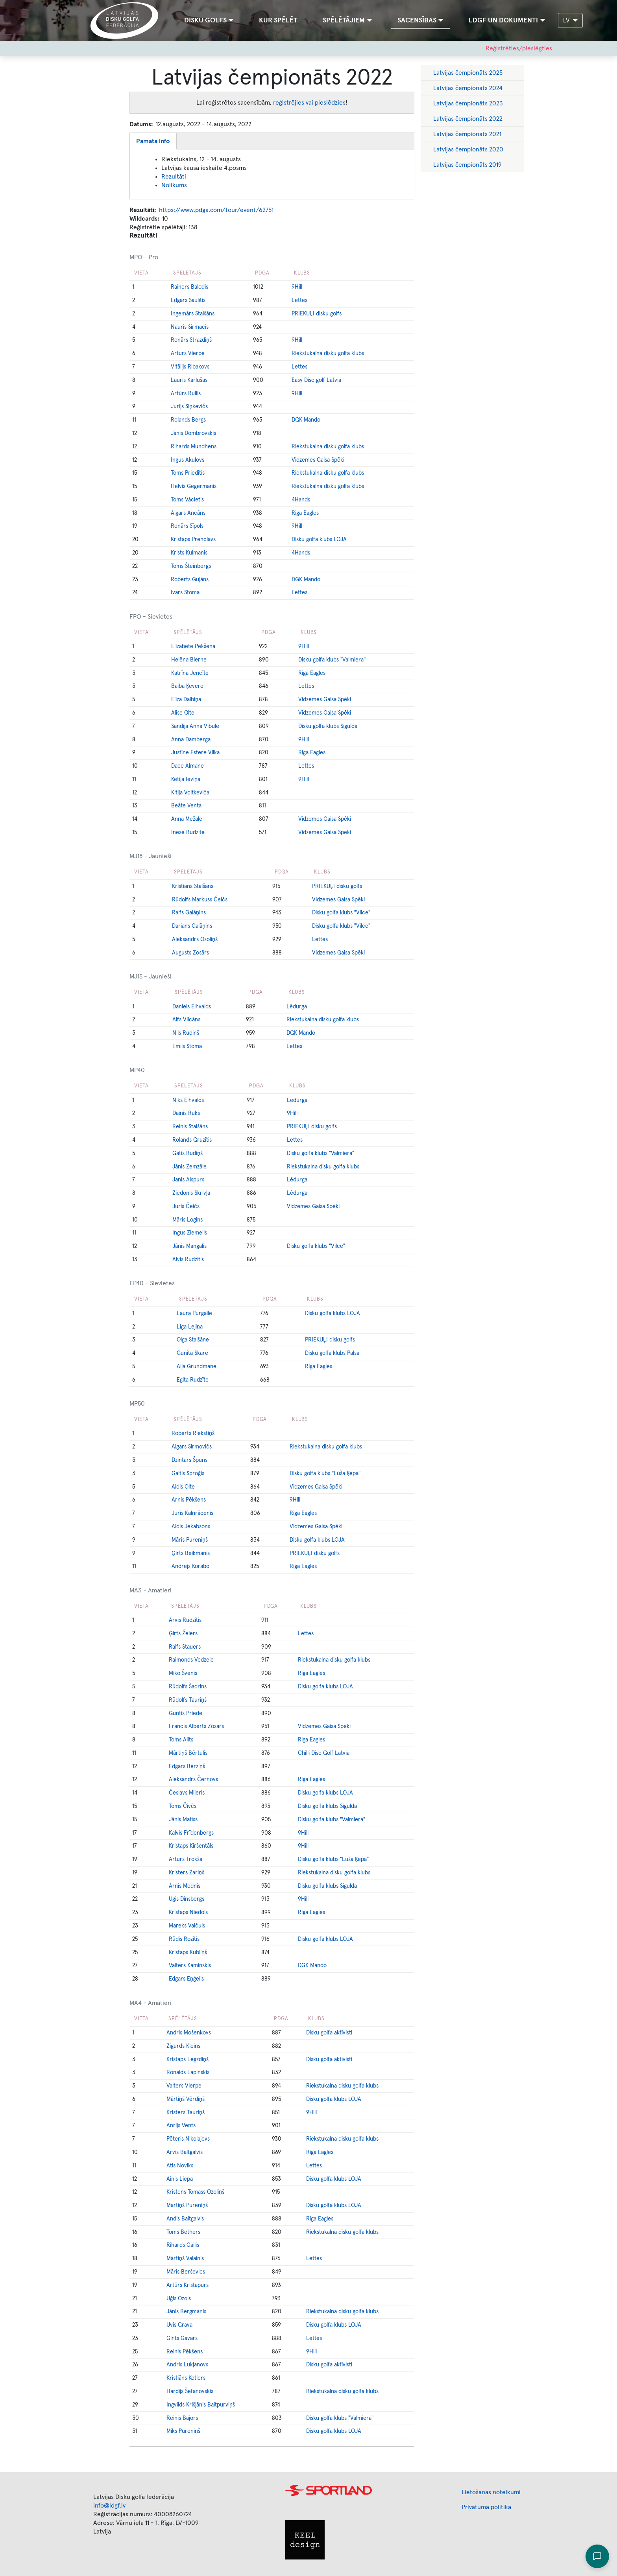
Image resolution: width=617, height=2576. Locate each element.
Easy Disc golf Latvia (316, 380)
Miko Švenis (183, 1673)
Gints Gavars (182, 2338)
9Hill (297, 287)
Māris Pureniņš (190, 1540)
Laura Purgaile (194, 1313)
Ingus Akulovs (187, 460)
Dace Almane (187, 766)
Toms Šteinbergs (191, 566)
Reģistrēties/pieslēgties (519, 48)
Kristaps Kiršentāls (191, 1846)
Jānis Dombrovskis (193, 433)
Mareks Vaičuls (187, 1926)
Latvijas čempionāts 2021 (467, 134)
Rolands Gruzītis (192, 1140)
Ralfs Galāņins (189, 913)
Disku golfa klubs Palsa (332, 1353)
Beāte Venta (186, 806)
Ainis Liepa (179, 2179)
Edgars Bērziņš (187, 1766)
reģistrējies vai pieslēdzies (309, 103)
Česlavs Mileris (187, 1793)
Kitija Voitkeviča (190, 793)
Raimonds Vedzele (191, 1660)
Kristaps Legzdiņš (187, 2059)
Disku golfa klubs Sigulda (327, 726)
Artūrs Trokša (185, 1859)
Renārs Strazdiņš (191, 340)
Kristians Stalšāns (192, 886)
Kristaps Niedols (188, 1912)
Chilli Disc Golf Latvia (323, 1753)
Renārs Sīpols (187, 526)
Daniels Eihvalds (191, 1007)
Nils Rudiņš (185, 1033)
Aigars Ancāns (188, 513)
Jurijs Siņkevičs (189, 406)
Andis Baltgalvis (185, 2219)
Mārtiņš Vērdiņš (185, 2099)
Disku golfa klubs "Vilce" (341, 913)
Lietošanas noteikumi (491, 2492)
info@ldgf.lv (109, 2505)
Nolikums (174, 185)
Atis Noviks (179, 2166)
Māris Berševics (185, 2272)
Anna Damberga (191, 740)
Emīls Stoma (187, 1046)
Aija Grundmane (196, 1366)
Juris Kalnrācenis (192, 1513)
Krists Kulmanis (189, 553)
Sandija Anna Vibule (195, 726)
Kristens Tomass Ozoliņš (195, 2192)
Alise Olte (182, 713)
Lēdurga (296, 1007)
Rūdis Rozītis (184, 1939)
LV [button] (567, 20)
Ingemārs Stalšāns (192, 314)
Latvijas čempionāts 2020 (468, 149)
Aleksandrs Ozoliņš (195, 939)
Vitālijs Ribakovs (190, 367)
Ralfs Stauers (185, 1647)
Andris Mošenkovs (188, 2033)
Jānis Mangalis (189, 1246)
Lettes (299, 300)
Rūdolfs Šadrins (188, 1687)
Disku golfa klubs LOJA (319, 539)
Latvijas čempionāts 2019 (467, 165)
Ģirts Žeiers (183, 1633)
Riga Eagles (305, 513)
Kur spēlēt (278, 20)
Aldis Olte (183, 1487)
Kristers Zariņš (186, 1873)
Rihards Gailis (182, 2245)
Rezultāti (173, 176)
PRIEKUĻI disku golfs (317, 314)
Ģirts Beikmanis (191, 1553)
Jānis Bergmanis (186, 2311)
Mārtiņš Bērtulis (188, 1753)
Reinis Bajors (182, 2418)
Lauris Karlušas (189, 380)
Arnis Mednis (184, 1886)
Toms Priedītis (188, 473)
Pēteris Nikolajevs (188, 2139)
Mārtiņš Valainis (185, 2258)
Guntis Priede (185, 1713)
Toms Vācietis (187, 500)
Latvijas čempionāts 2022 (467, 119)
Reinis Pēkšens (184, 2352)
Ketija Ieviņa (185, 779)
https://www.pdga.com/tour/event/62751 (216, 210)
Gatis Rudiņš (187, 1153)
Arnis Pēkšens (189, 1500)
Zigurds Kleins (183, 2046)
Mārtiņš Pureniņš (187, 2205)
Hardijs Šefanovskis (189, 2391)
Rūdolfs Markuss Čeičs (199, 900)
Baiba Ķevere (187, 686)
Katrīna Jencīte (190, 673)
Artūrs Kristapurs (187, 2285)
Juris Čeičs (186, 1206)
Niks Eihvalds (188, 1100)
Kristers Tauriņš (185, 2112)
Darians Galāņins (192, 926)
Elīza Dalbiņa (186, 699)
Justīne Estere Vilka (195, 752)
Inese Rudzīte (188, 832)
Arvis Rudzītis (185, 1620)
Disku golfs (205, 20)
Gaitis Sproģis (188, 1473)
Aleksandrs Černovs (193, 1779)
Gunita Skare (192, 1353)
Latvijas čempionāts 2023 (468, 103)
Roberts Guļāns (190, 579)
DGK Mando (306, 420)
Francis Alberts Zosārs (196, 1726)
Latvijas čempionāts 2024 (467, 88)
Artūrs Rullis (186, 393)
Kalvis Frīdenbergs (191, 1833)
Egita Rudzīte (193, 1380)
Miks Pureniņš (183, 2431)
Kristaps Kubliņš (188, 1952)
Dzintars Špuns (189, 1460)
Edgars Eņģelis (186, 1979)
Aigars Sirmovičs (192, 1447)
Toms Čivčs (182, 1806)
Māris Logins (187, 1220)
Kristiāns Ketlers (185, 2378)
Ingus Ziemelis (189, 1233)
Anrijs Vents (181, 2125)
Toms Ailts (181, 1740)
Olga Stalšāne (193, 1340)
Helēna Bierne (189, 660)
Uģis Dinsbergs (186, 1899)
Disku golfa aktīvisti (329, 2033)
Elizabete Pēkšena (193, 646)
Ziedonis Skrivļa (191, 1193)
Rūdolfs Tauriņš (188, 1700)
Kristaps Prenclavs (193, 539)
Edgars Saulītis (188, 300)
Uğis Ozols (178, 2298)
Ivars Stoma (185, 592)
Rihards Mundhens (193, 447)
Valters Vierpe (183, 2086)
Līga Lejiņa (190, 1327)
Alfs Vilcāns (186, 1020)
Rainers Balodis (189, 287)
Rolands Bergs (188, 420)
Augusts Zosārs (190, 953)
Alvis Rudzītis (188, 1259)
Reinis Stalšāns (190, 1127)
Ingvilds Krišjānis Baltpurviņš (200, 2405)
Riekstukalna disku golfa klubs (328, 353)
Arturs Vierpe (188, 353)
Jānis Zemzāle (189, 1167)
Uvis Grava (179, 2325)
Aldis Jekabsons (191, 1526)
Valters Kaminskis (190, 1965)
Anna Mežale (186, 819)
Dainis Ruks (186, 1113)
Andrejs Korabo (190, 1566)
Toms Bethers (183, 2232)
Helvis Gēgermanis (193, 486)
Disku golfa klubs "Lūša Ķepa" (325, 1473)
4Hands (301, 500)
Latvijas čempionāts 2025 (467, 73)
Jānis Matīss (183, 1819)
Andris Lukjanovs (187, 2365)
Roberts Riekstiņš (193, 1433)
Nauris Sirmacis (190, 327)
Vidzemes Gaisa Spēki (318, 460)
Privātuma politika (486, 2507)
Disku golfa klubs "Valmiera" (332, 660)
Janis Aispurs (188, 1180)
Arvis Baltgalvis (184, 2152)
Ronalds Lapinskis (187, 2072)
